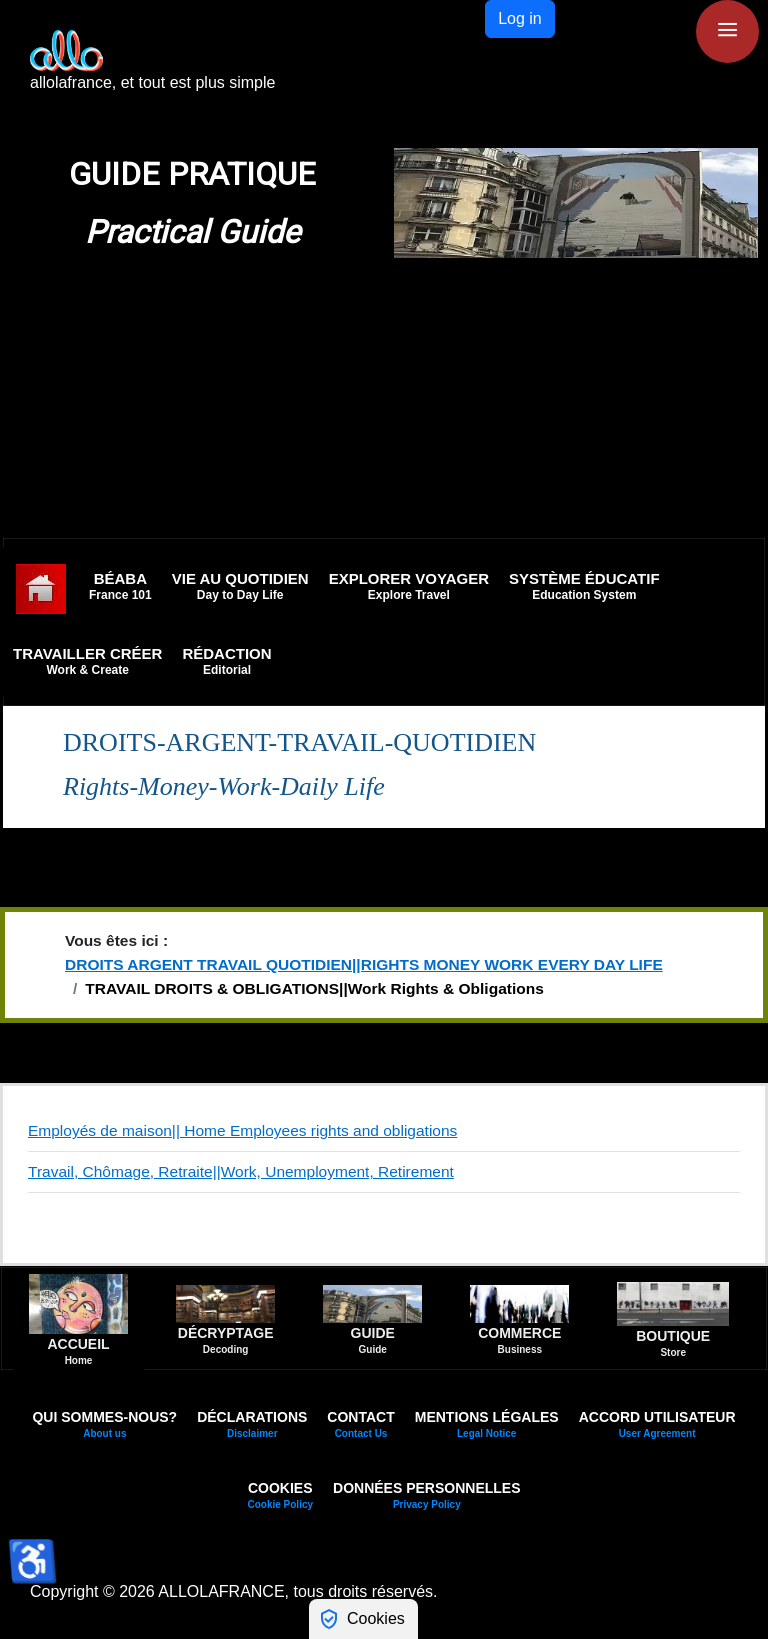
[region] (384, 203)
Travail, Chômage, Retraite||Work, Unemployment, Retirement (241, 1171)
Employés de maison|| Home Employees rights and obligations (242, 1130)
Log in (520, 18)
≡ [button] (727, 29)
